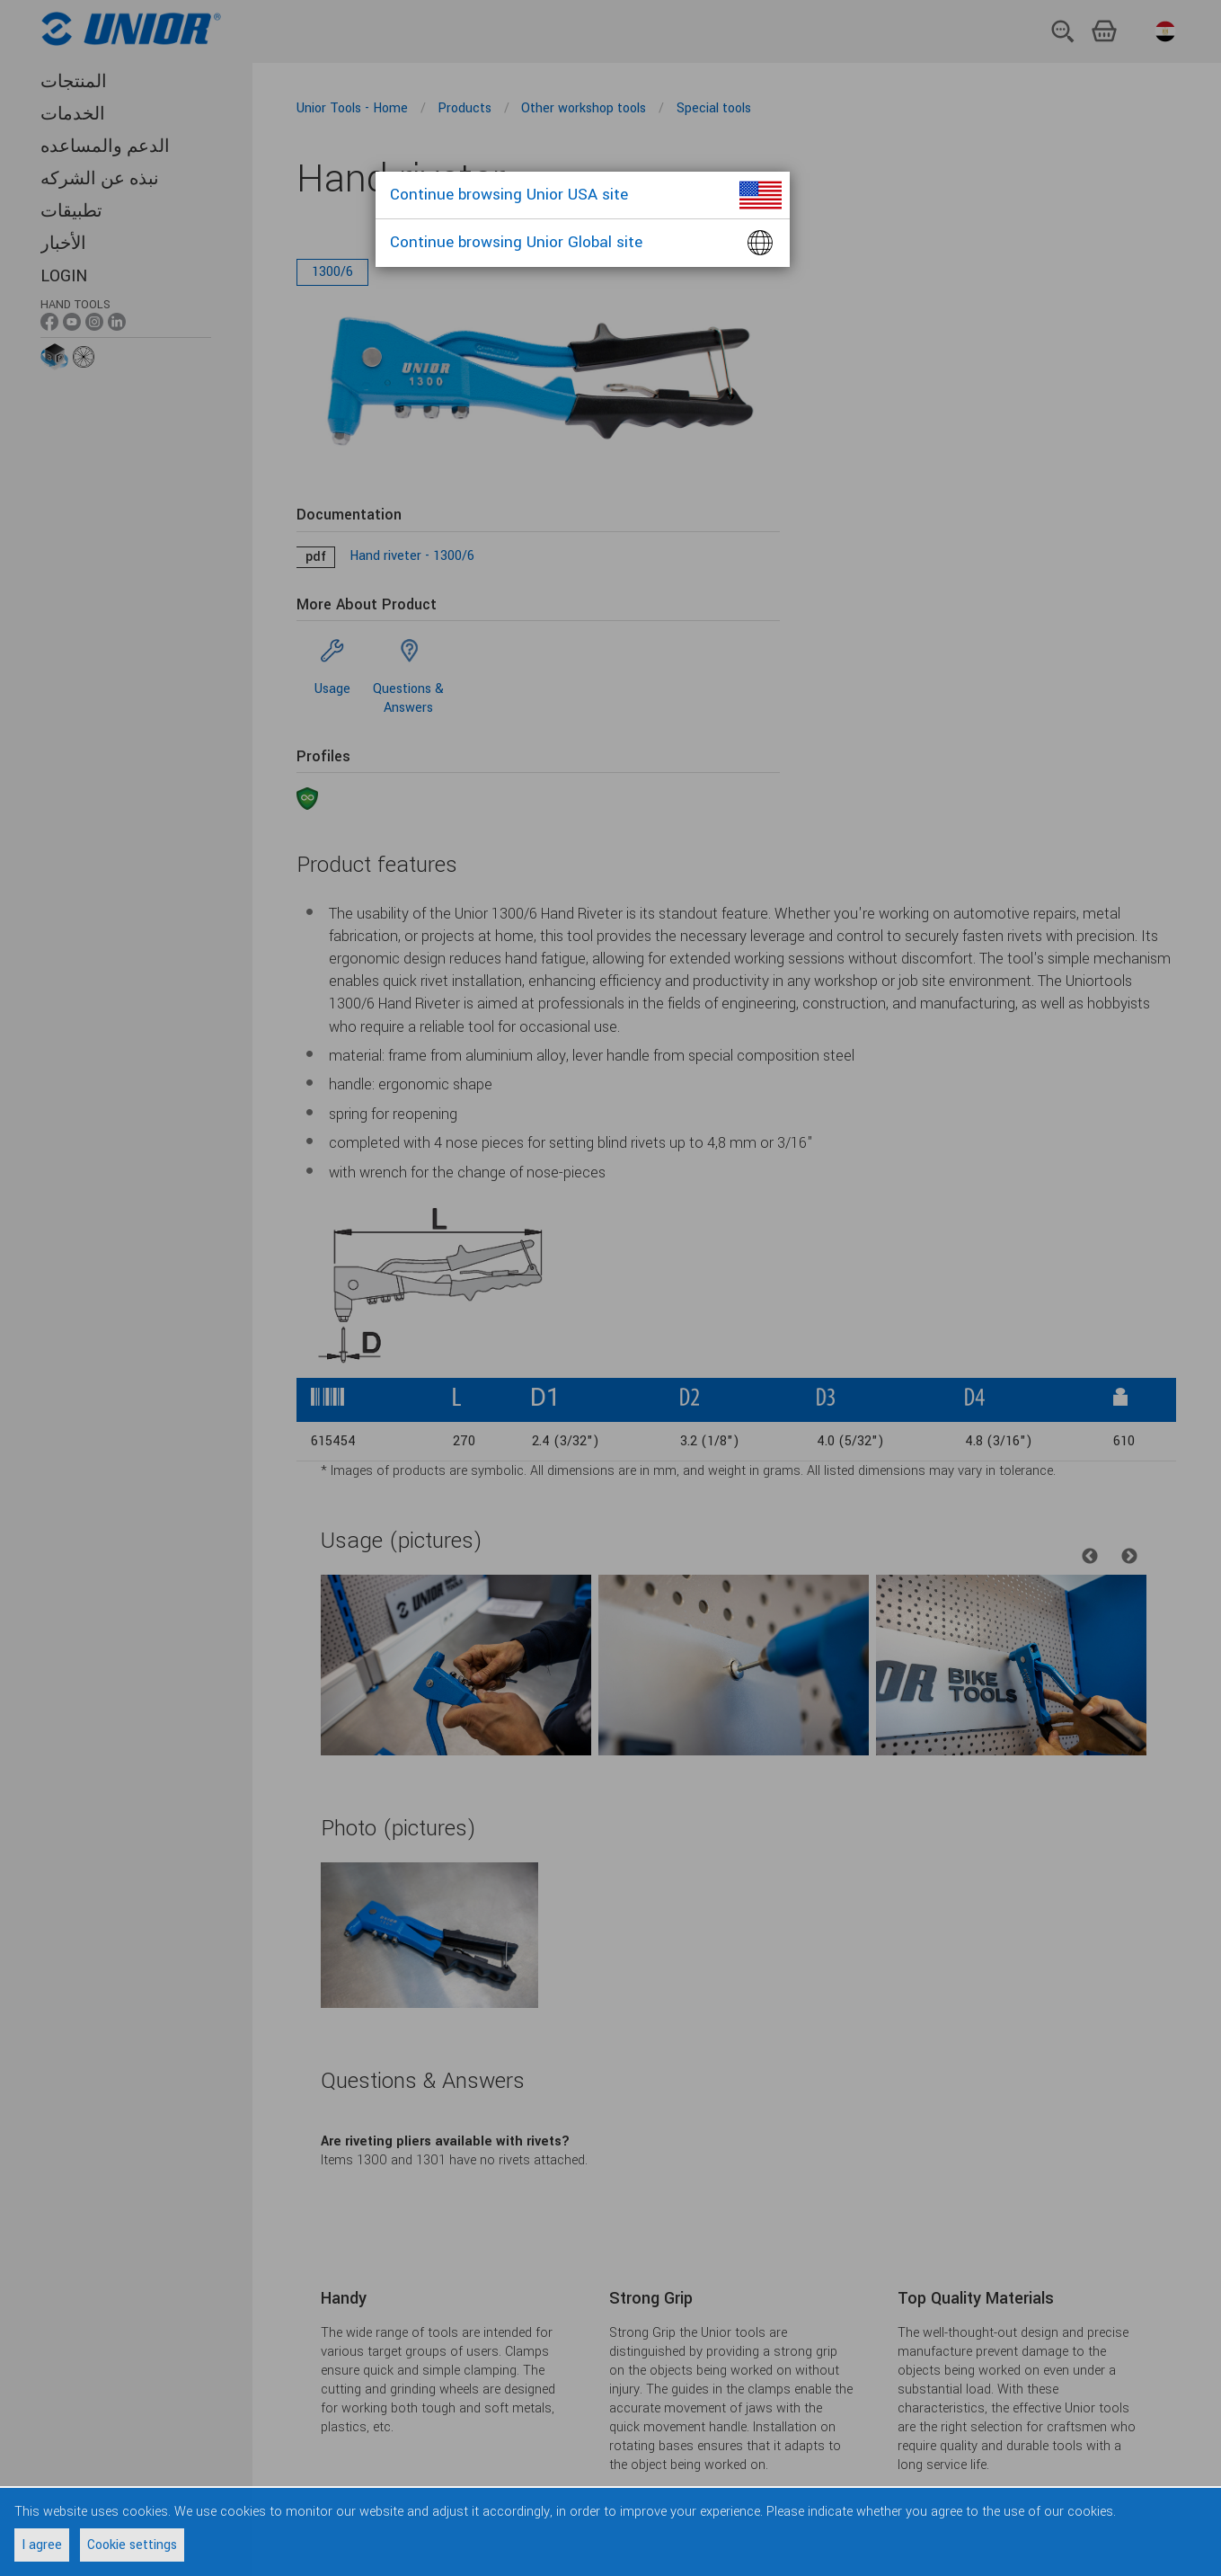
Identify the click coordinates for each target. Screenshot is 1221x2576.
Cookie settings (132, 2545)
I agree (42, 2545)
